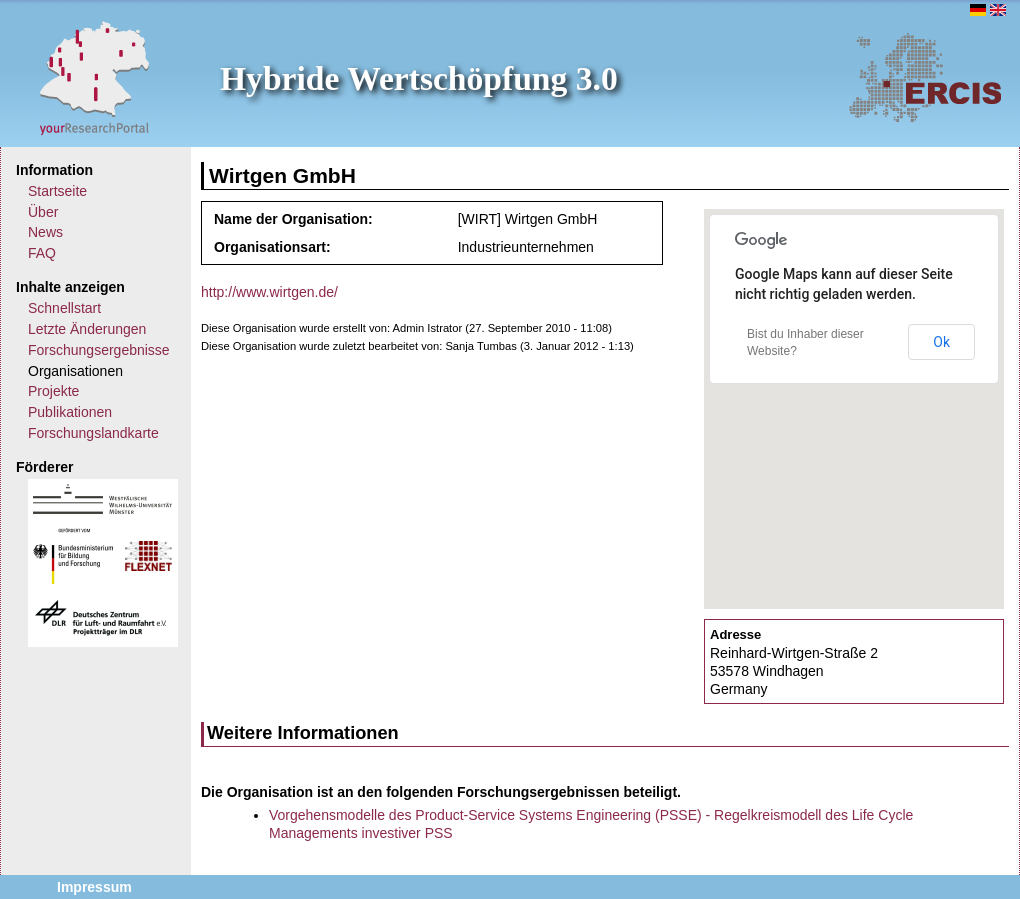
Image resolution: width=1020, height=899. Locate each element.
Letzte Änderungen (87, 329)
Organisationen (75, 371)
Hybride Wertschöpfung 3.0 (419, 78)
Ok (941, 342)
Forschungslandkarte (93, 433)
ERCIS (925, 77)
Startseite (57, 191)
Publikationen (70, 412)
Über (43, 212)
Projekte (53, 391)
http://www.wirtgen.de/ (269, 292)
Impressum (94, 887)
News (45, 232)
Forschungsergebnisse (99, 350)
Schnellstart (64, 308)
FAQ (42, 253)
